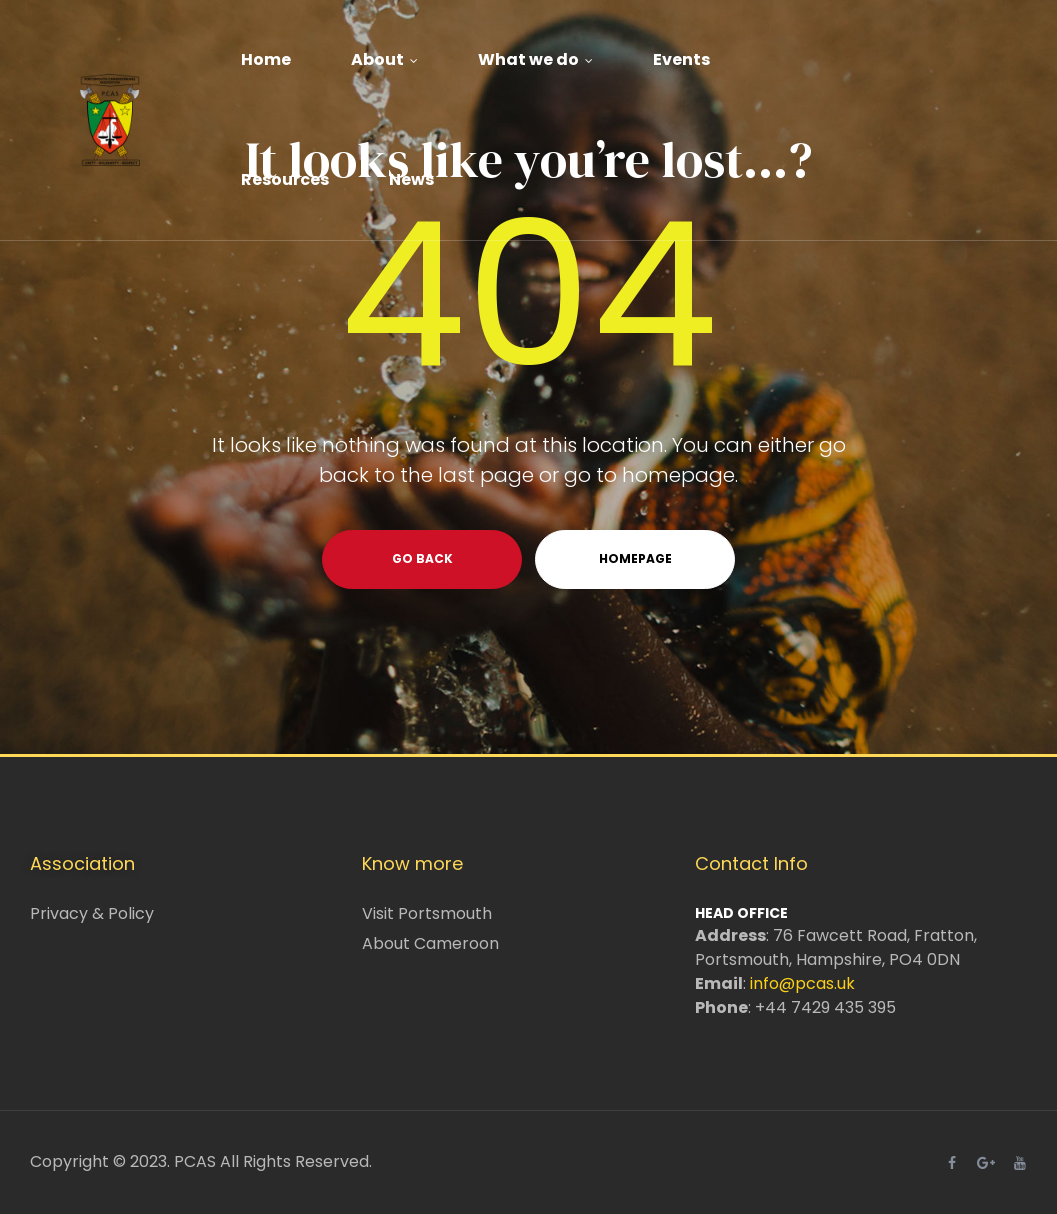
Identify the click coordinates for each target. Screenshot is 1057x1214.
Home (266, 59)
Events (681, 59)
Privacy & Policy (92, 913)
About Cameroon (430, 943)
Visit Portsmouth (427, 913)
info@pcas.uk (802, 983)
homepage (635, 558)
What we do (535, 59)
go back (422, 558)
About (384, 59)
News (411, 179)
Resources (285, 179)
